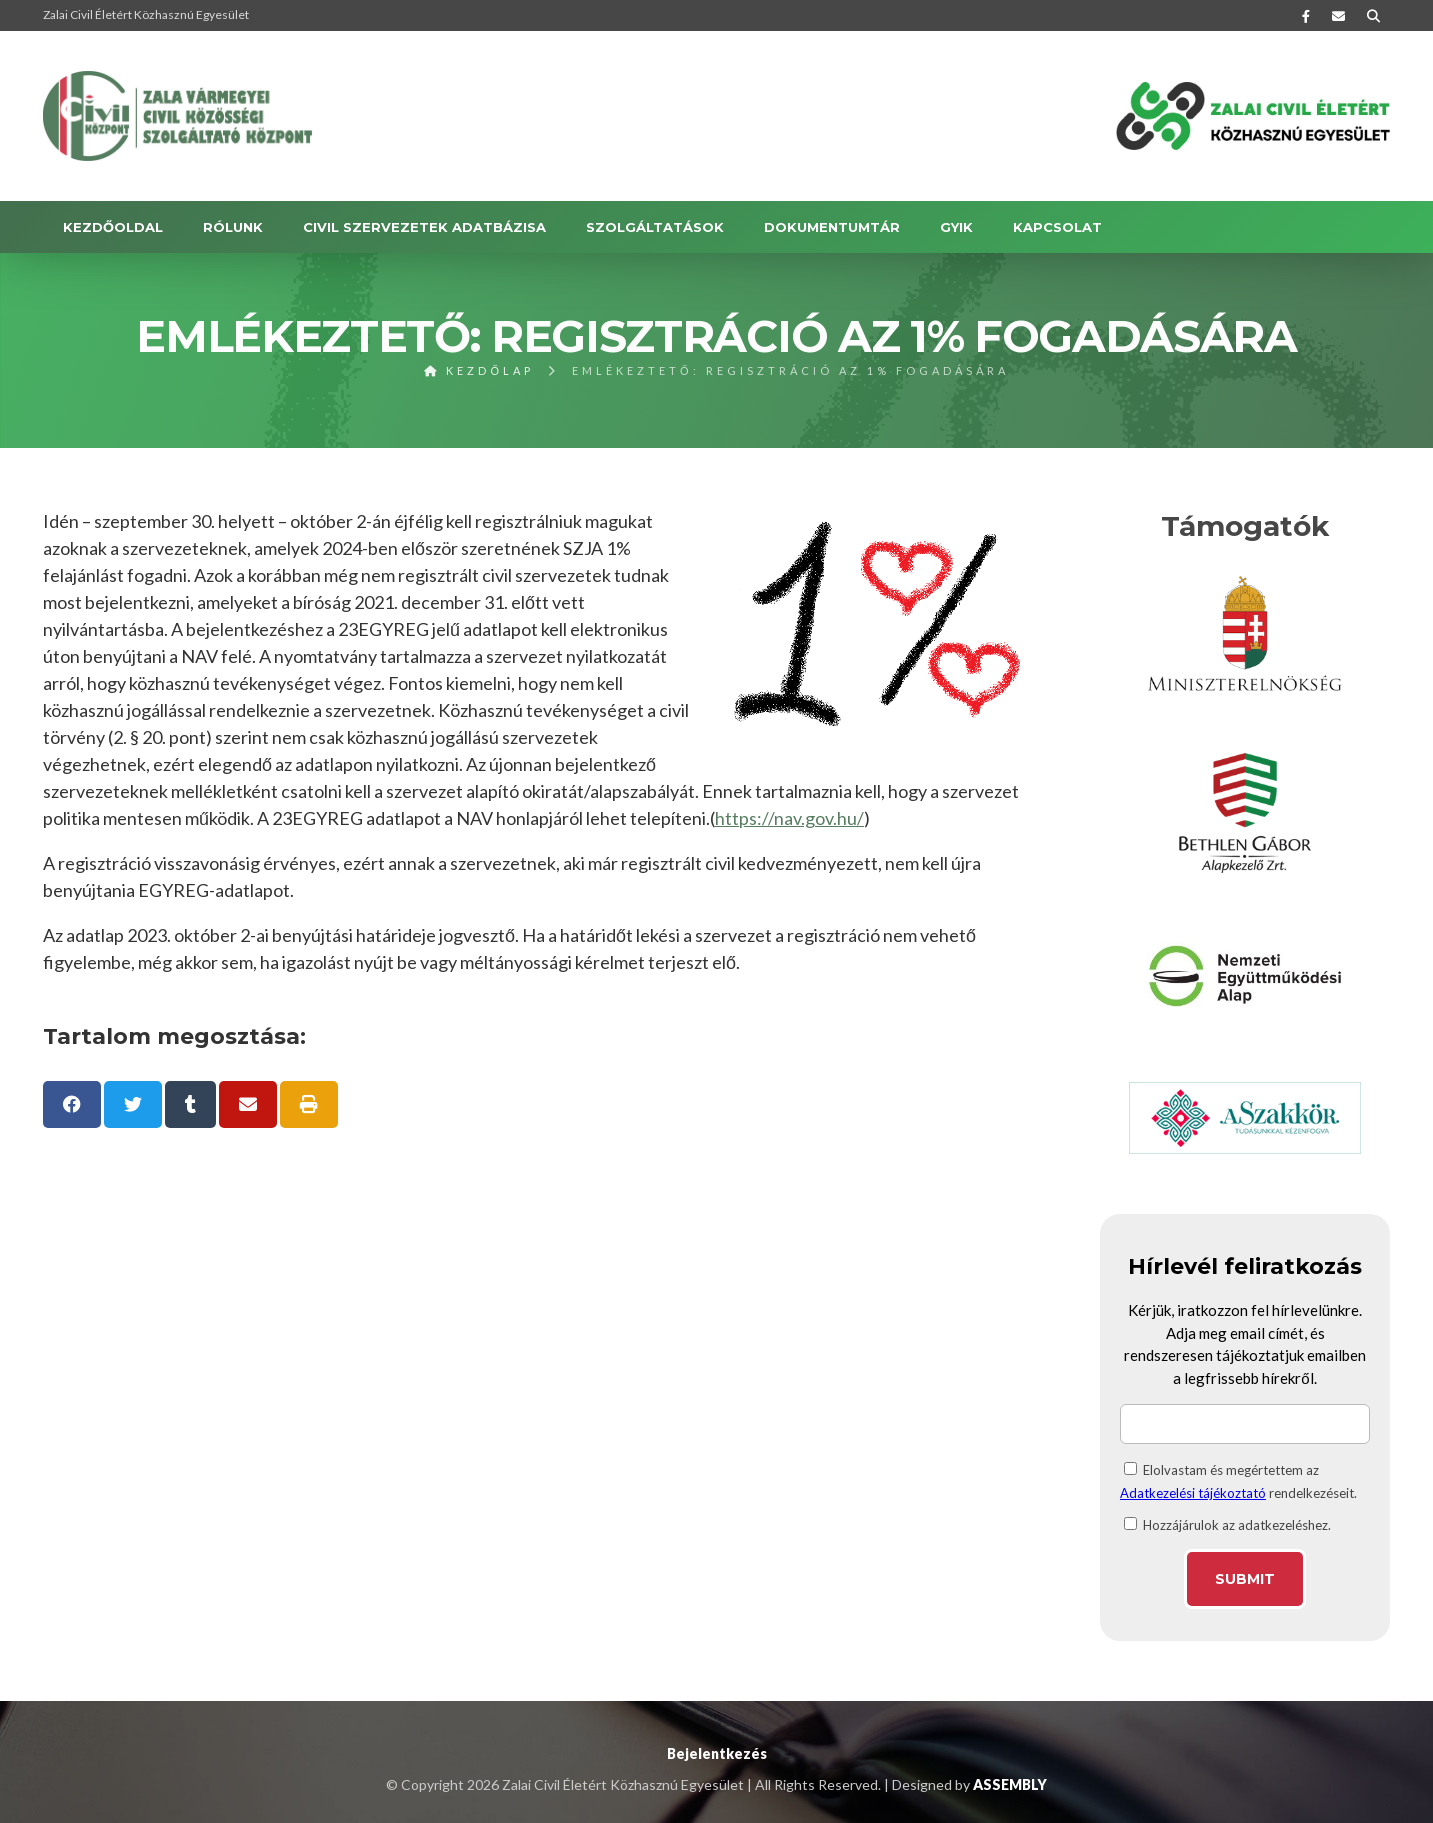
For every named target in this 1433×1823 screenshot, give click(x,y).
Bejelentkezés (717, 1753)
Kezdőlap (479, 370)
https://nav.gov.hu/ (789, 818)
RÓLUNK (233, 227)
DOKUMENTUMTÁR (832, 227)
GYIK (956, 227)
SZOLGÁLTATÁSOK (655, 227)
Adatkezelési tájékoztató (1193, 1493)
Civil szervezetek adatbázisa (424, 227)
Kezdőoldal (113, 227)
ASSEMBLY (1010, 1784)
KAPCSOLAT (1057, 227)
